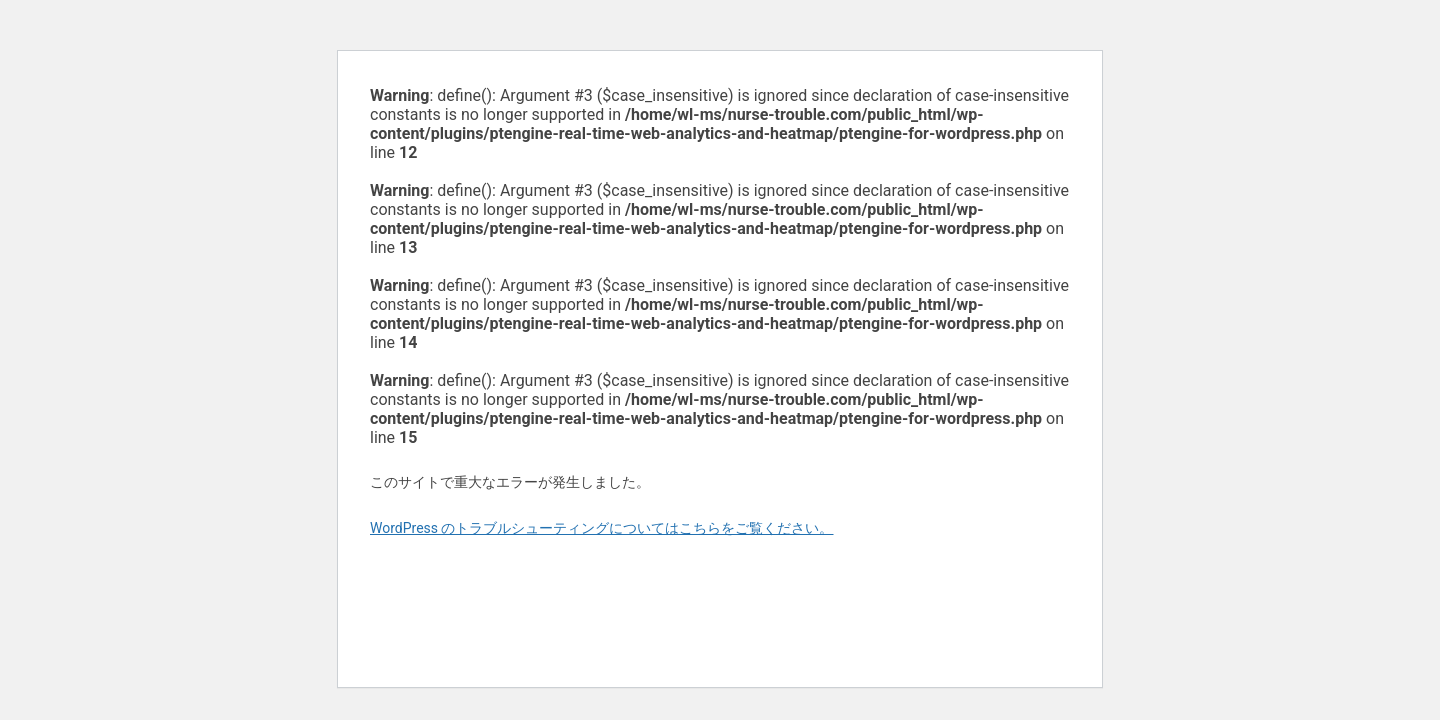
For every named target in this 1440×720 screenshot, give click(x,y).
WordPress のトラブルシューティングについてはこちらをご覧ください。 (602, 528)
